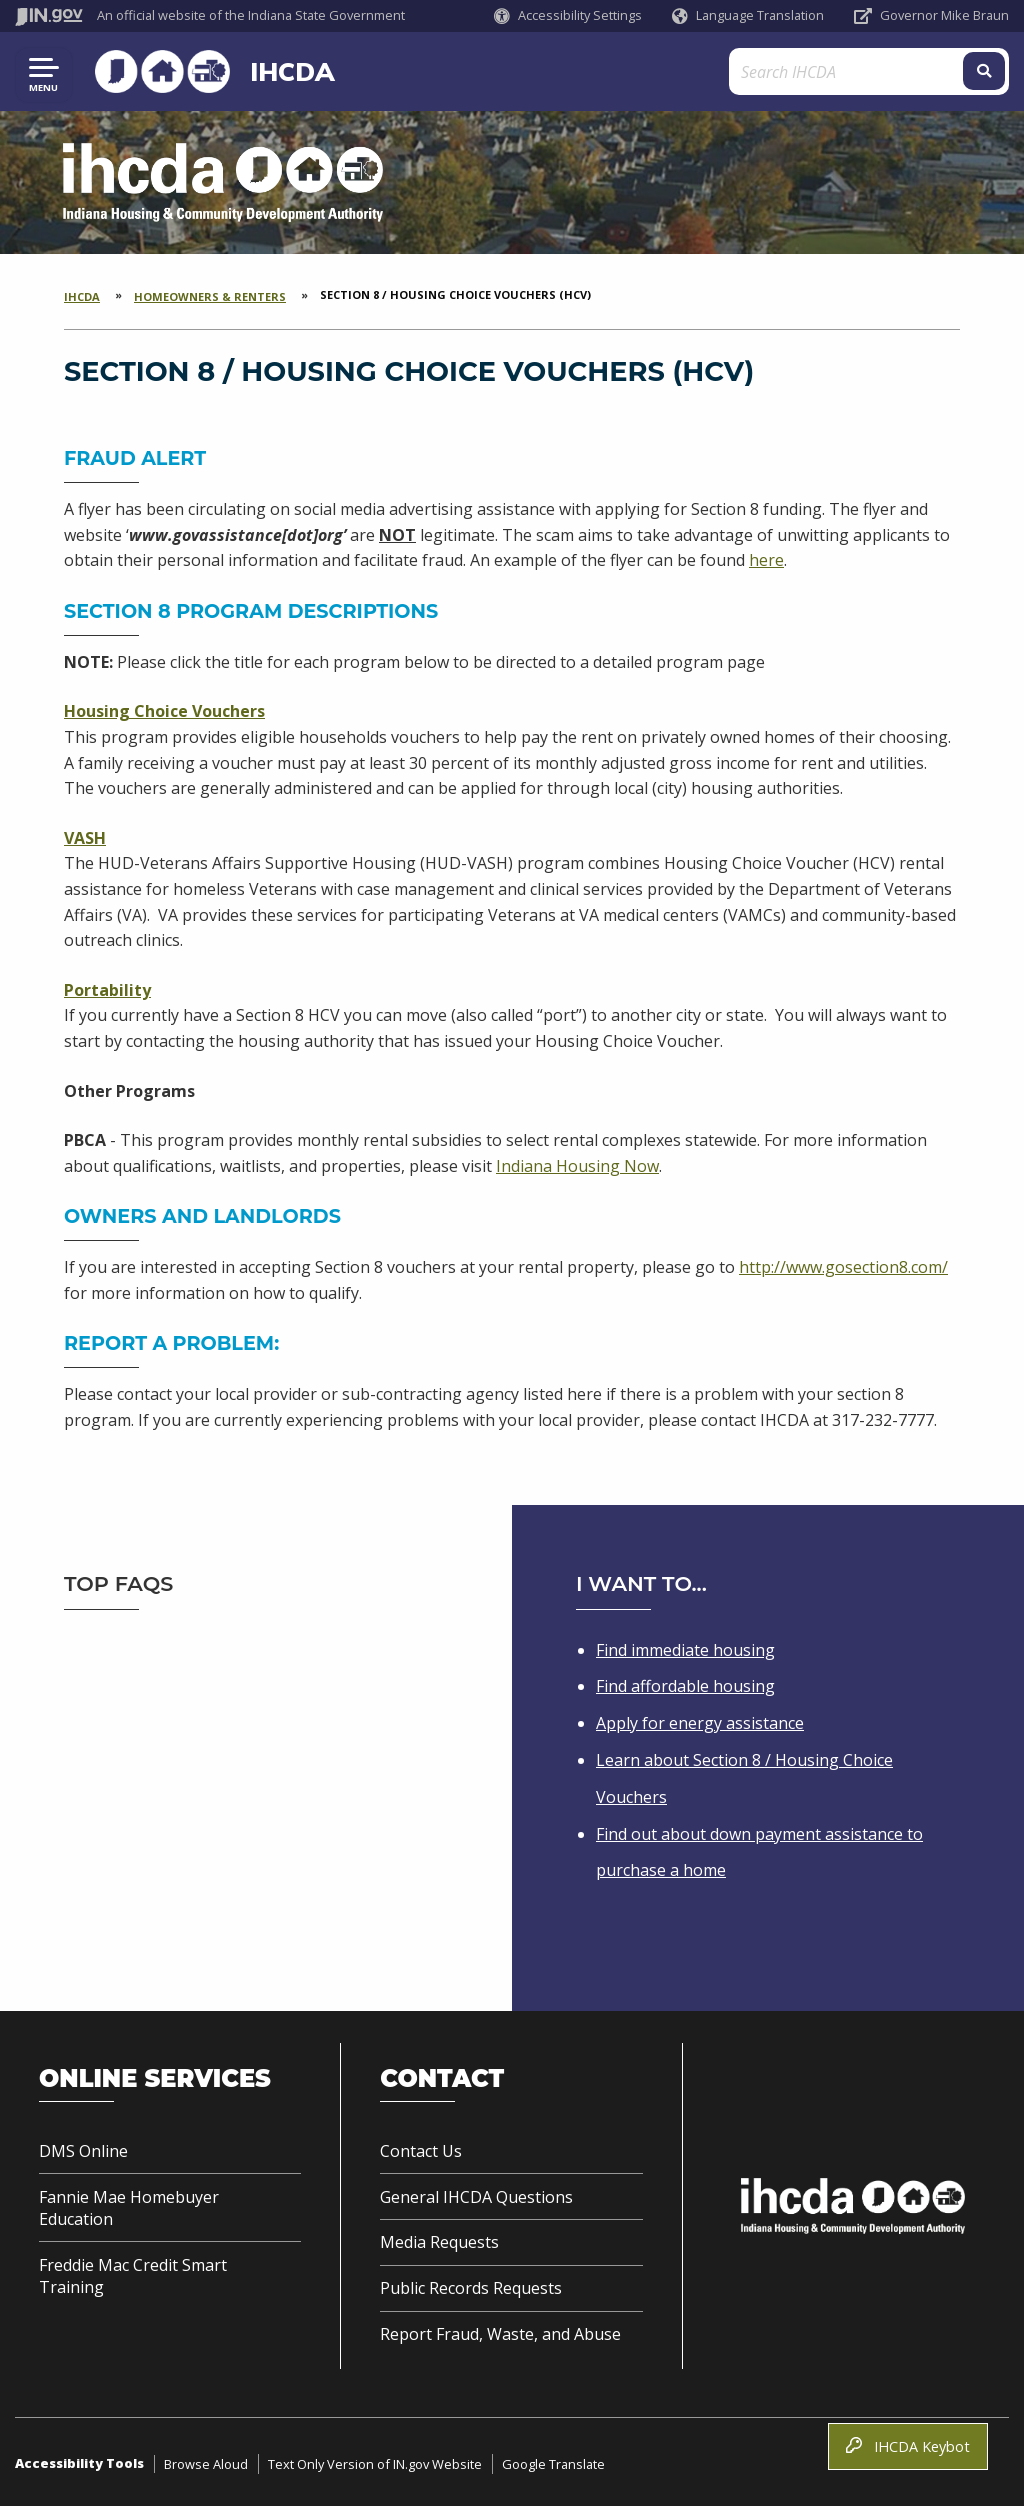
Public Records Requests (471, 2288)
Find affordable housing (685, 1686)
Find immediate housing (685, 1650)
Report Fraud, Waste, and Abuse (500, 2334)
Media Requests (439, 2242)
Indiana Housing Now (577, 1166)
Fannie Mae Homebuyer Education (129, 2208)
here (766, 560)
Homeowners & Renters (210, 296)
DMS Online (83, 2151)
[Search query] (884, 71)
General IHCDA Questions (476, 2197)
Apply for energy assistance (700, 1723)
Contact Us (421, 2151)
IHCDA (284, 71)
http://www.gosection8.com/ (843, 1267)
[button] (568, 15)
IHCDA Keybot (908, 2446)
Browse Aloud (206, 2464)
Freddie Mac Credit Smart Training (133, 2276)
